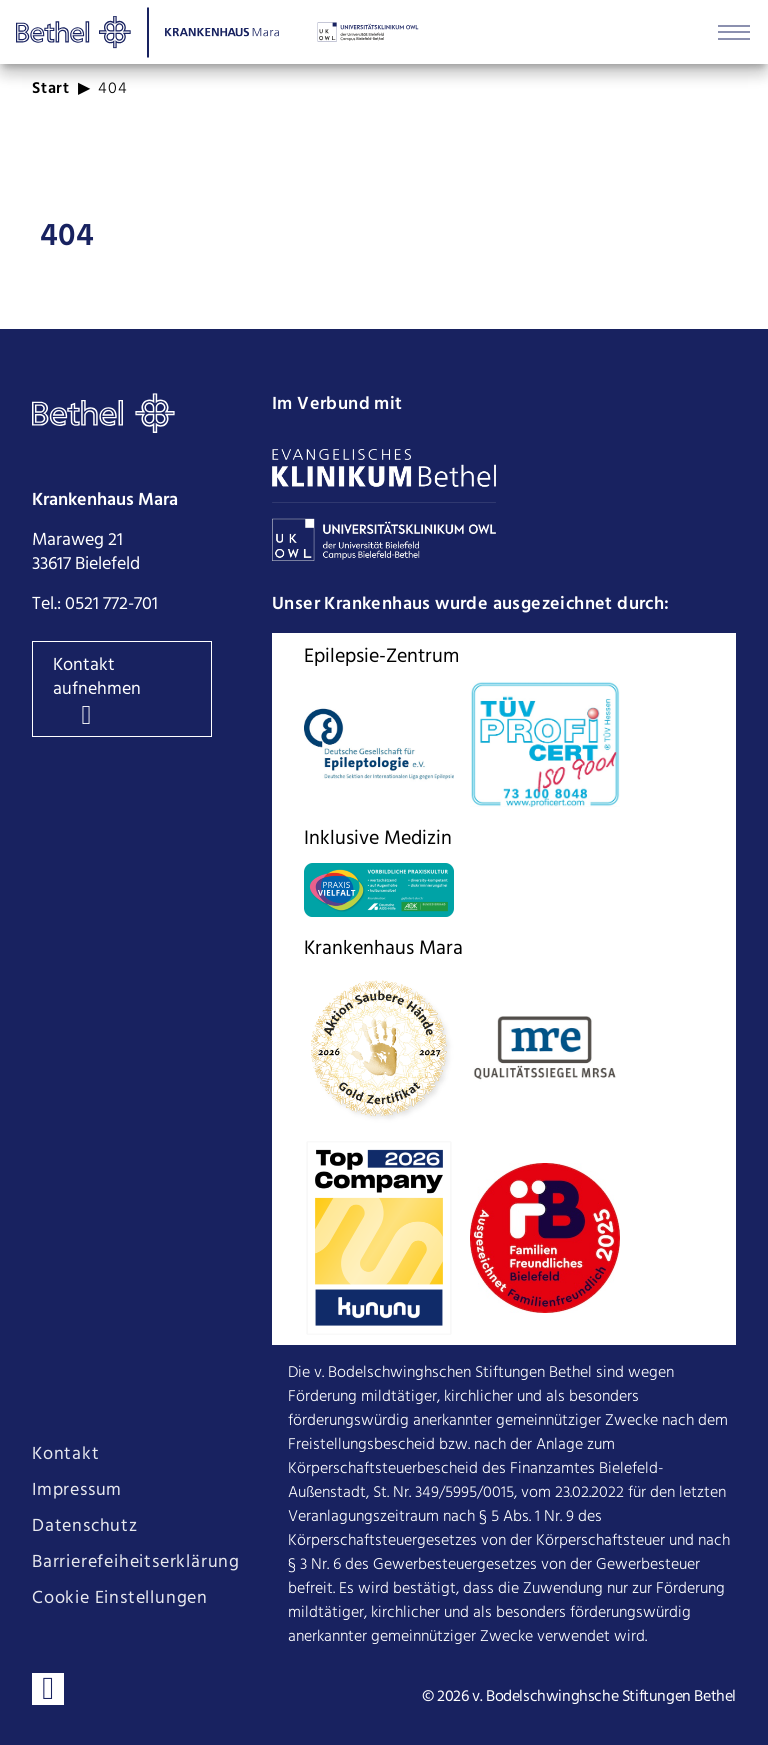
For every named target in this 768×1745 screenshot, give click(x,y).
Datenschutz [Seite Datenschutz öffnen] (85, 1527)
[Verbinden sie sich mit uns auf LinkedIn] (48, 1689)
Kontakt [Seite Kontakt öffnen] (66, 1455)
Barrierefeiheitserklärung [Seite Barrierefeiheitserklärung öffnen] (136, 1563)
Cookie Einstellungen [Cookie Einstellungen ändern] (120, 1599)
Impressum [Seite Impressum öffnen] (77, 1491)
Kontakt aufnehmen (97, 677)
